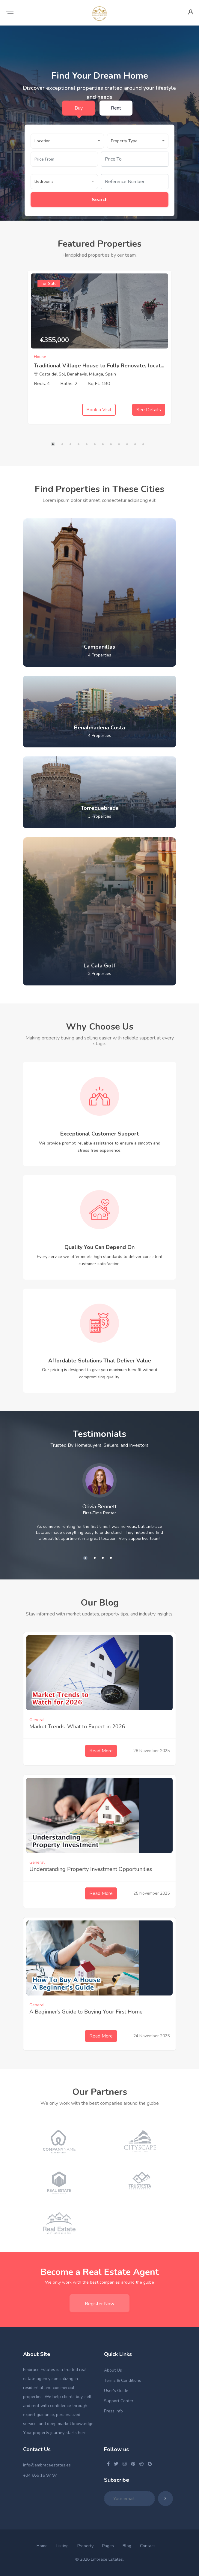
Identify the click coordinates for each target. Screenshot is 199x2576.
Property (85, 2546)
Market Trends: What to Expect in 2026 (77, 1726)
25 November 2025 (151, 1893)
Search (100, 199)
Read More (101, 1751)
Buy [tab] (79, 108)
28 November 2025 (151, 1751)
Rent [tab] (116, 108)
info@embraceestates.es (47, 2465)
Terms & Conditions (122, 2380)
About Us (113, 2370)
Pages (108, 2546)
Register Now (99, 2303)
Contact (147, 2546)
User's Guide (116, 2391)
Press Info (113, 2411)
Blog (127, 2546)
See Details (148, 409)
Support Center (118, 2401)
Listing (62, 2546)
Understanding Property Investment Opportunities (90, 1869)
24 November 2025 (151, 2036)
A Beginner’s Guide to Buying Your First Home (86, 2011)
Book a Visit (98, 409)
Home (42, 2546)
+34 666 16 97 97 (40, 2475)
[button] (67, 141)
